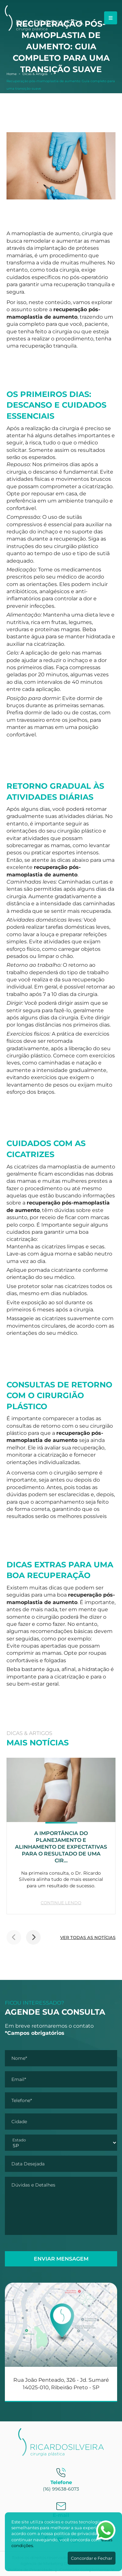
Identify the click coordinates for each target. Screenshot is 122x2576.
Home (12, 74)
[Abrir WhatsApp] (105, 2530)
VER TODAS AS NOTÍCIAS (87, 1937)
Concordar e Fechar (91, 2558)
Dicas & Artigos (35, 74)
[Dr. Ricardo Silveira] (44, 29)
